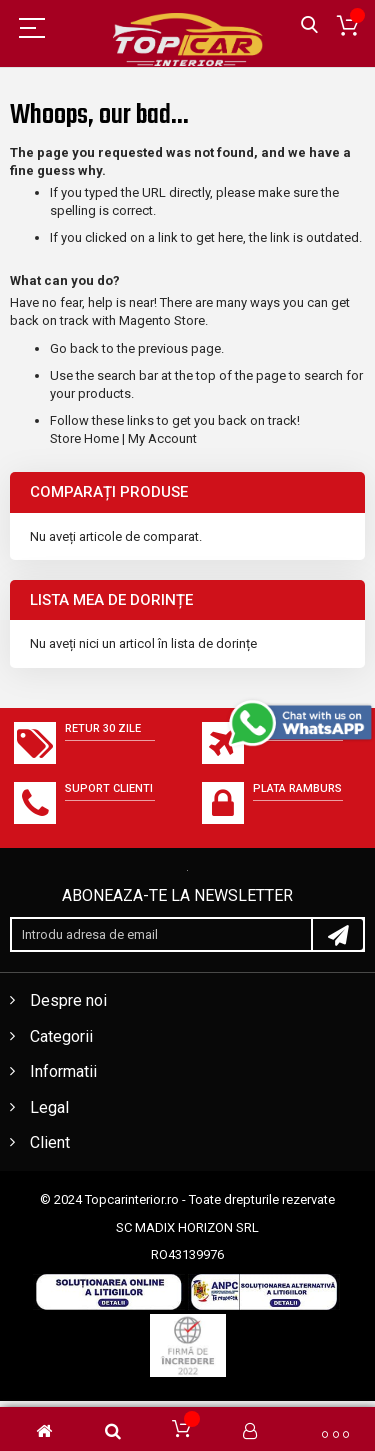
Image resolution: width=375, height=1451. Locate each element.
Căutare (309, 25)
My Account (162, 438)
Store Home (84, 438)
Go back (74, 348)
